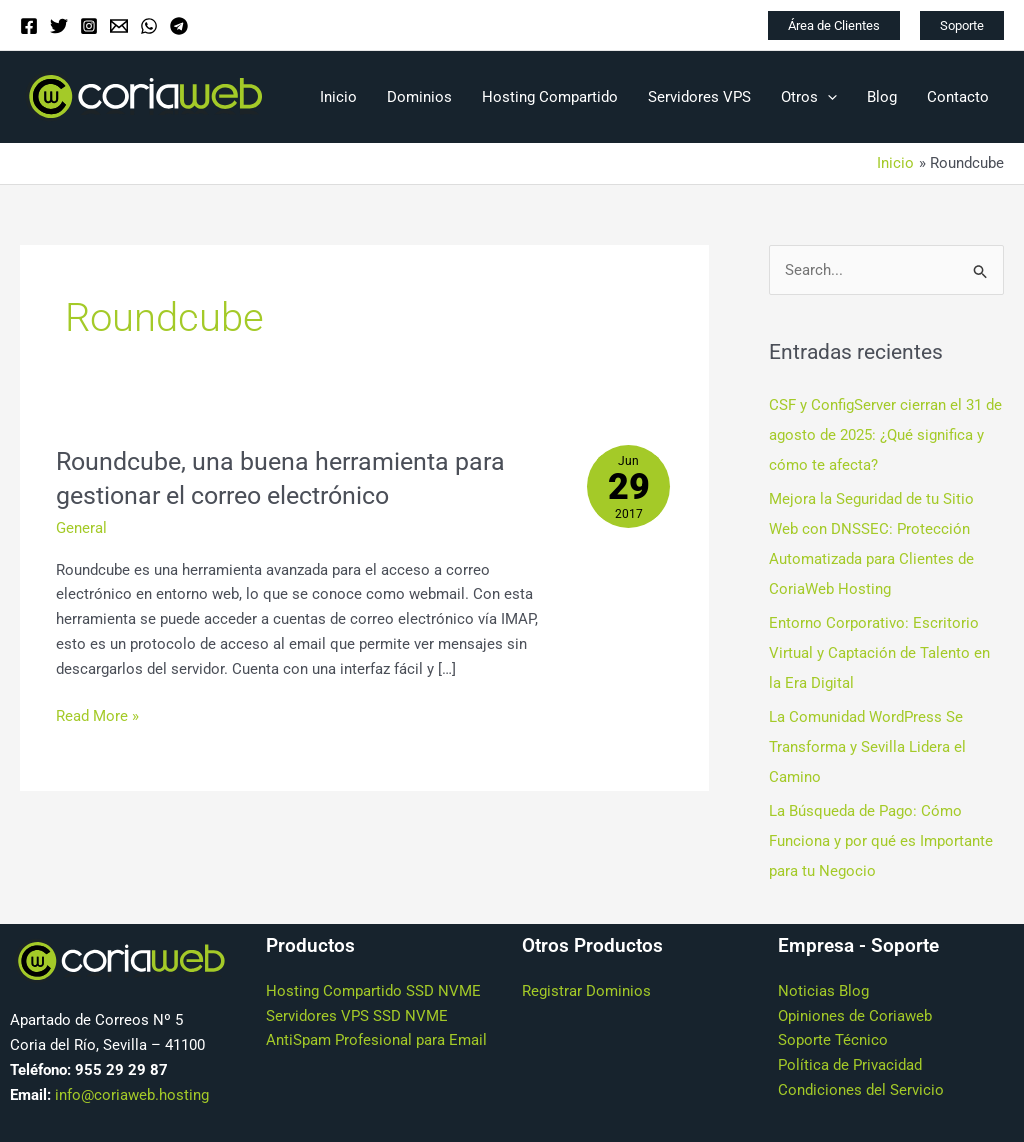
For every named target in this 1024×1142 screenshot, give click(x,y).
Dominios (419, 97)
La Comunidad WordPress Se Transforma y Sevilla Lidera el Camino (867, 747)
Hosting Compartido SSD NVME (373, 990)
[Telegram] (179, 26)
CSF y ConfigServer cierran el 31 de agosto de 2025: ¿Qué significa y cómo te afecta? (885, 435)
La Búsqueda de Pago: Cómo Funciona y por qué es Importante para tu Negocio (881, 840)
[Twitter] (59, 26)
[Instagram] (89, 26)
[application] (827, 97)
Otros (809, 97)
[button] (834, 25)
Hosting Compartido (550, 97)
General (81, 528)
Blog (882, 97)
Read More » (97, 714)
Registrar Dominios (586, 990)
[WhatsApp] (149, 26)
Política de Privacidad (850, 1064)
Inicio (338, 97)
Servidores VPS (699, 97)
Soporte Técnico (833, 1039)
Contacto (958, 97)
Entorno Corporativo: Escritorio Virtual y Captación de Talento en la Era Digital (879, 653)
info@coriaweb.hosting (132, 1093)
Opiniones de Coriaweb (855, 1014)
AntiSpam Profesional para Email (376, 1039)
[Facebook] (29, 26)
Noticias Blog (823, 990)
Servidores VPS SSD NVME (357, 1014)
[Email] (119, 26)
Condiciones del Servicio (861, 1089)
